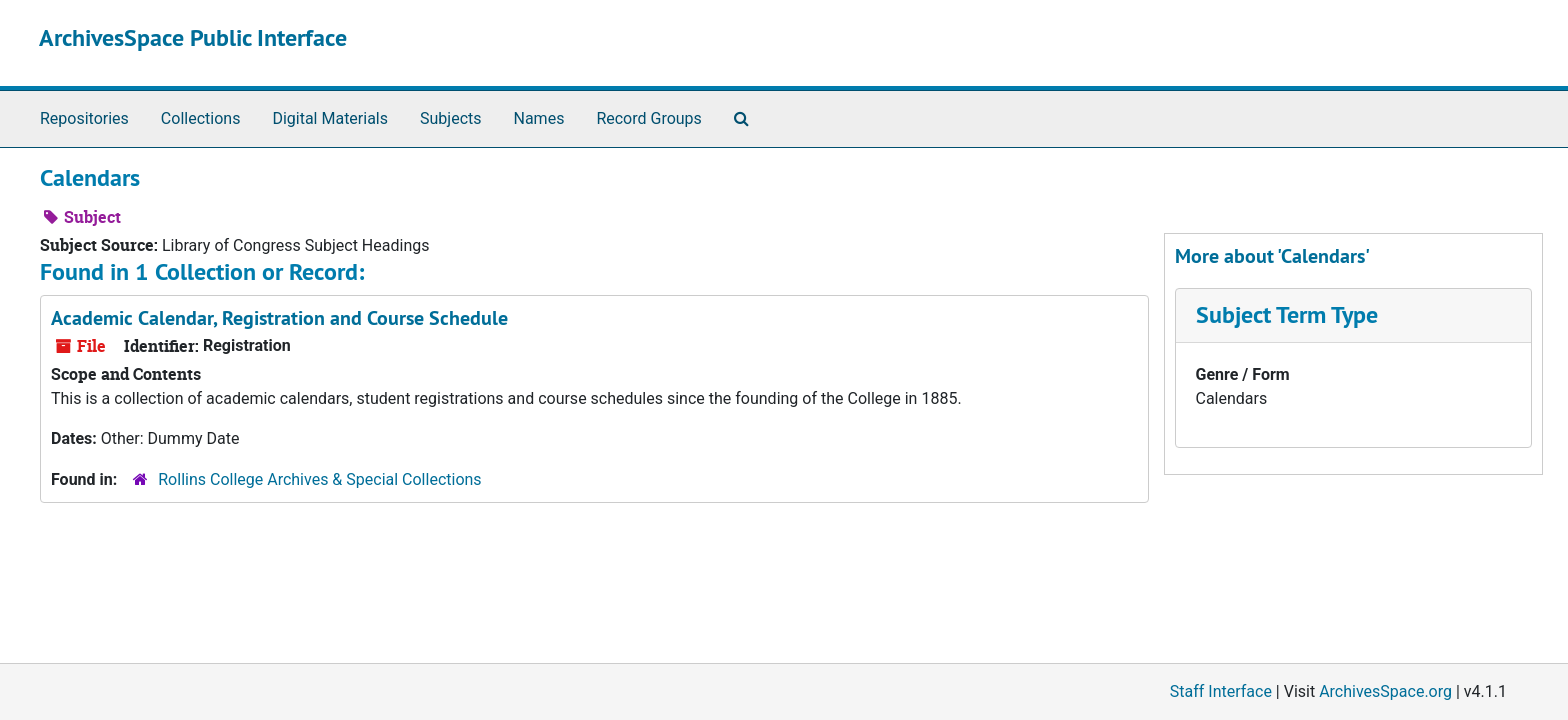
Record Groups (648, 118)
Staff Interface (1221, 691)
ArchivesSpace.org (1385, 691)
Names (539, 118)
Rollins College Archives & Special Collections (319, 479)
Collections (201, 118)
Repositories (84, 118)
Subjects (450, 118)
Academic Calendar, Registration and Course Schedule (279, 318)
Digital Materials (330, 118)
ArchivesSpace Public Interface (193, 37)
